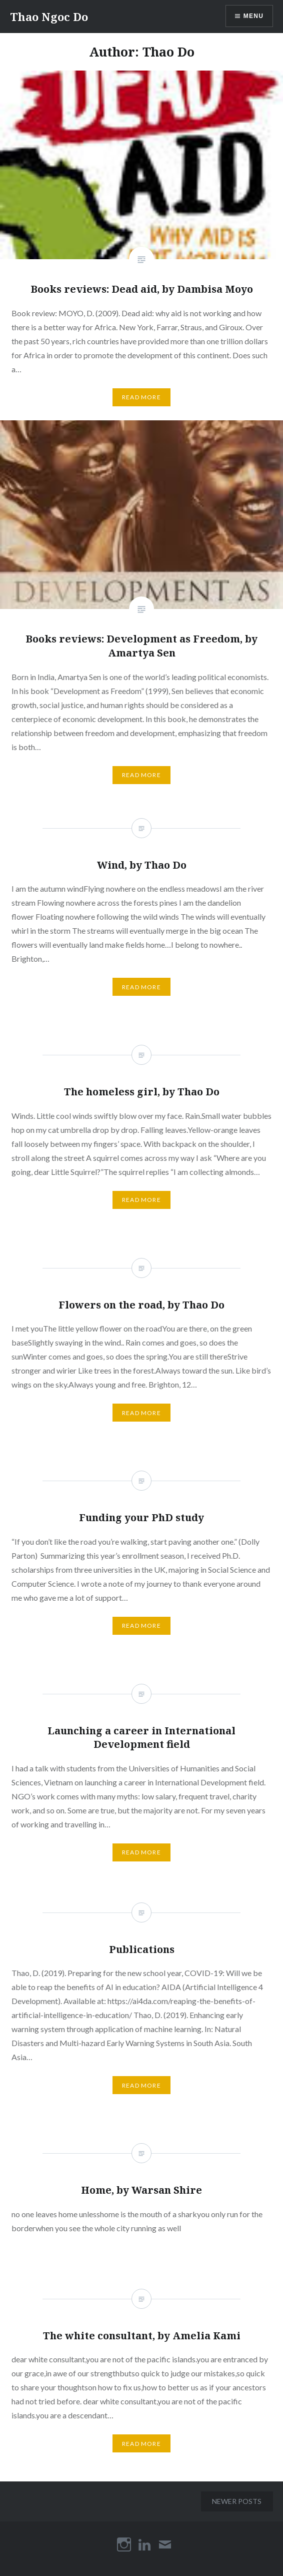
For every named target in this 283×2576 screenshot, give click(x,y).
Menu (254, 16)
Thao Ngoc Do (49, 16)
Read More (141, 397)
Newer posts (237, 2501)
